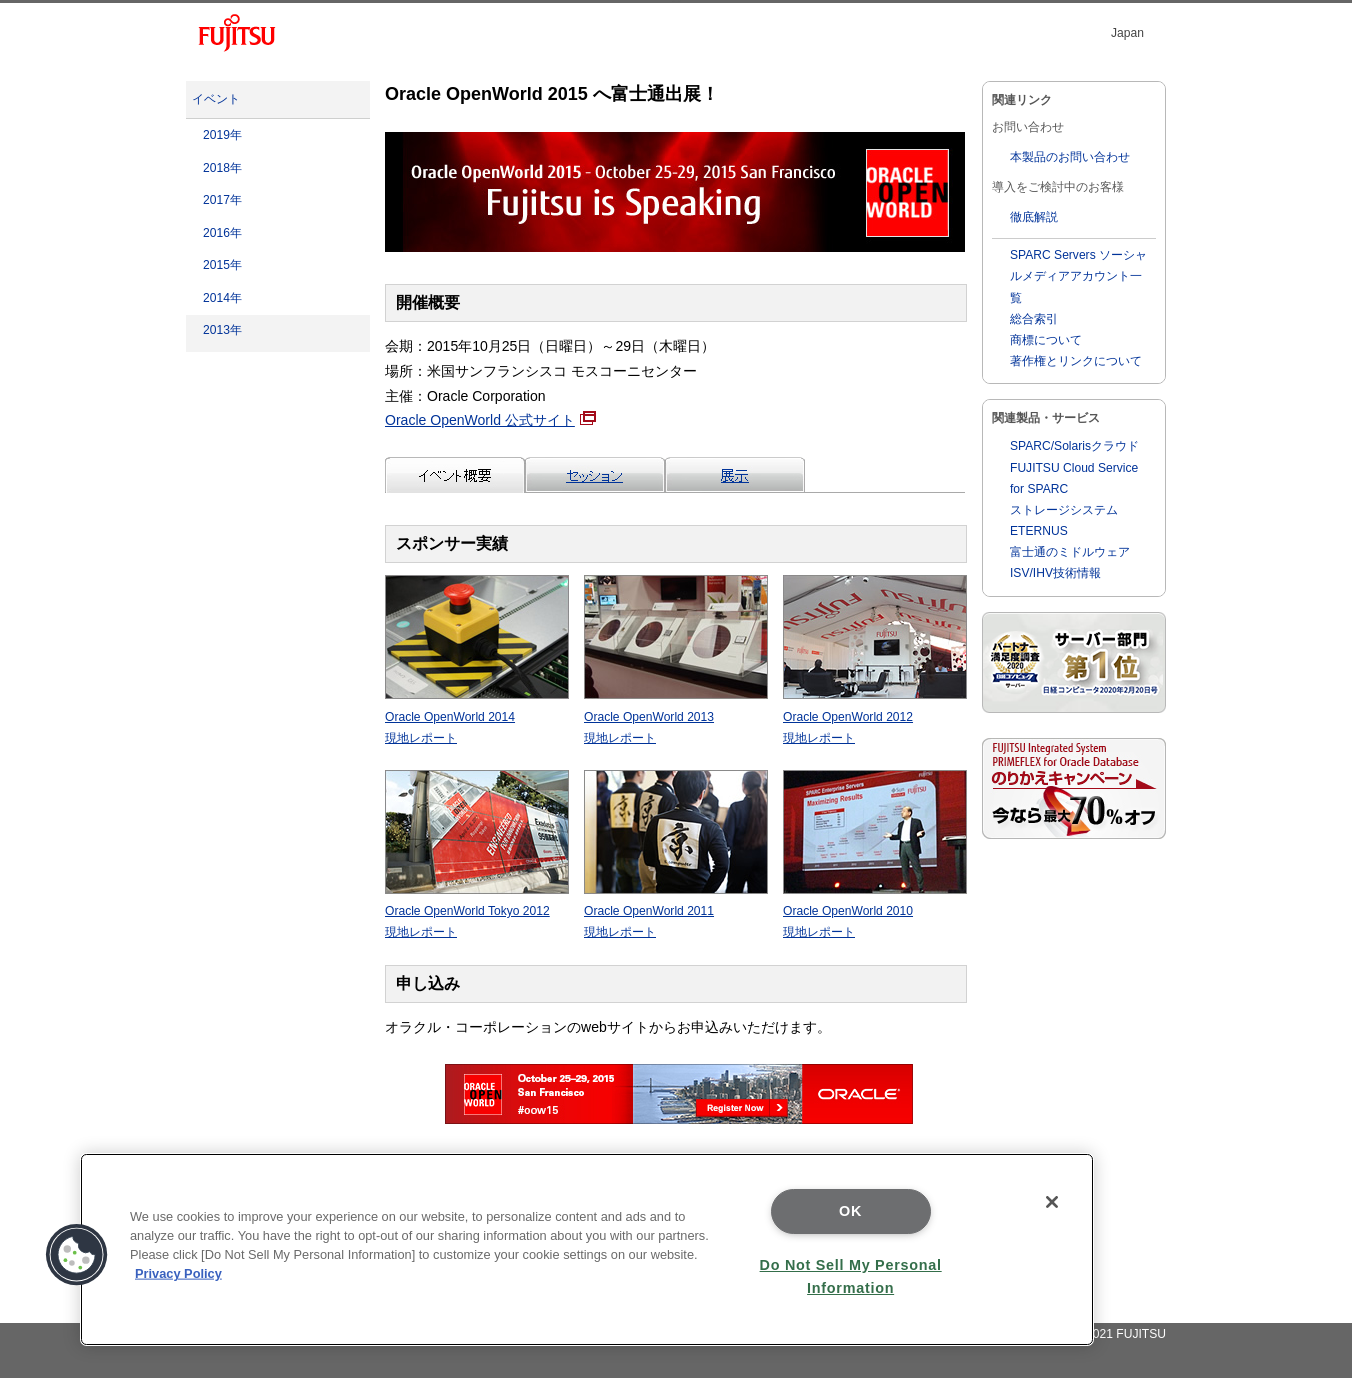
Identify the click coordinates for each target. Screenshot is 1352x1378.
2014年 (222, 298)
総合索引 (1034, 319)
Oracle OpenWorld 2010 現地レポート (875, 911)
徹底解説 (1034, 217)
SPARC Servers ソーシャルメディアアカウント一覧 (1078, 276)
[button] (77, 1255)
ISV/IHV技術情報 (1055, 573)
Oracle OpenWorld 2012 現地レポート (875, 716)
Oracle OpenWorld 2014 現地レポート (477, 716)
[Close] (1052, 1202)
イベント (216, 99)
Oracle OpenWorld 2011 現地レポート (676, 911)
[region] (587, 1249)
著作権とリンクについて (1076, 361)
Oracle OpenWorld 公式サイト (490, 420)
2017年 (222, 200)
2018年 (222, 168)
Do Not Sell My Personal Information (851, 1276)
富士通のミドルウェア (1070, 552)
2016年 (222, 233)
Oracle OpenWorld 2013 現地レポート (676, 716)
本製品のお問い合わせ (1070, 157)
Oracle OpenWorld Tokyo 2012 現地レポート (477, 911)
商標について (1046, 340)
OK (850, 1211)
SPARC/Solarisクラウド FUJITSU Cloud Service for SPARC (1074, 467)
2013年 (222, 330)
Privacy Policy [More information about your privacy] (178, 1273)
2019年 (222, 135)
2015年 (222, 265)
